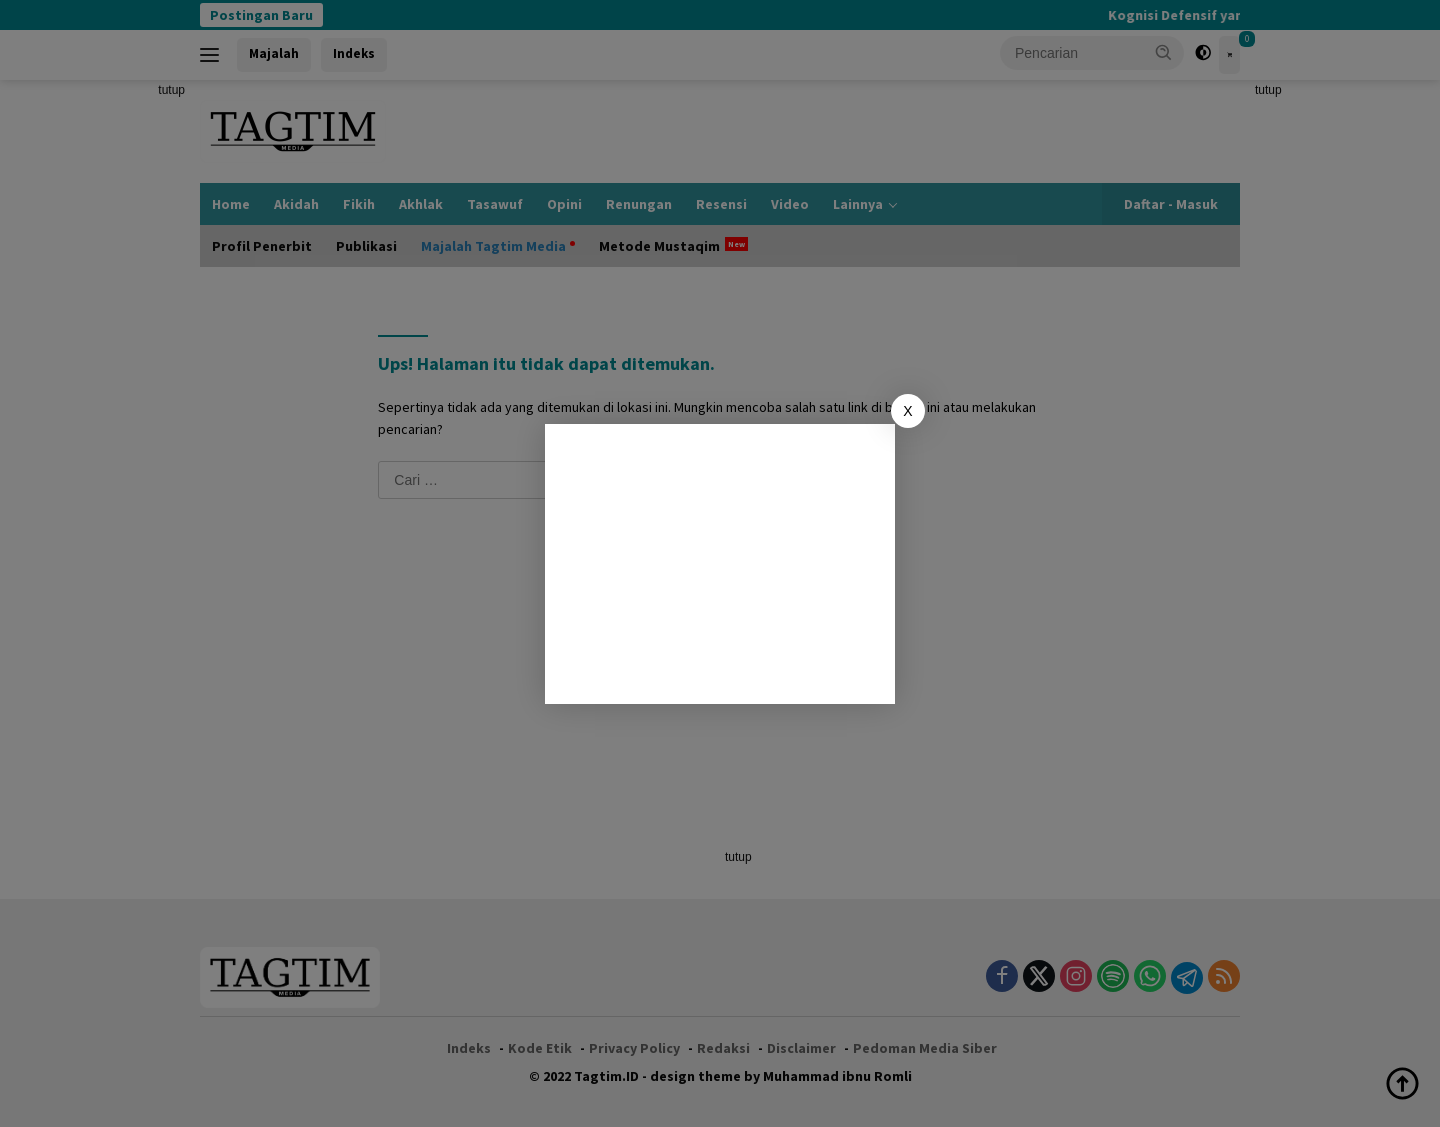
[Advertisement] (720, 564)
